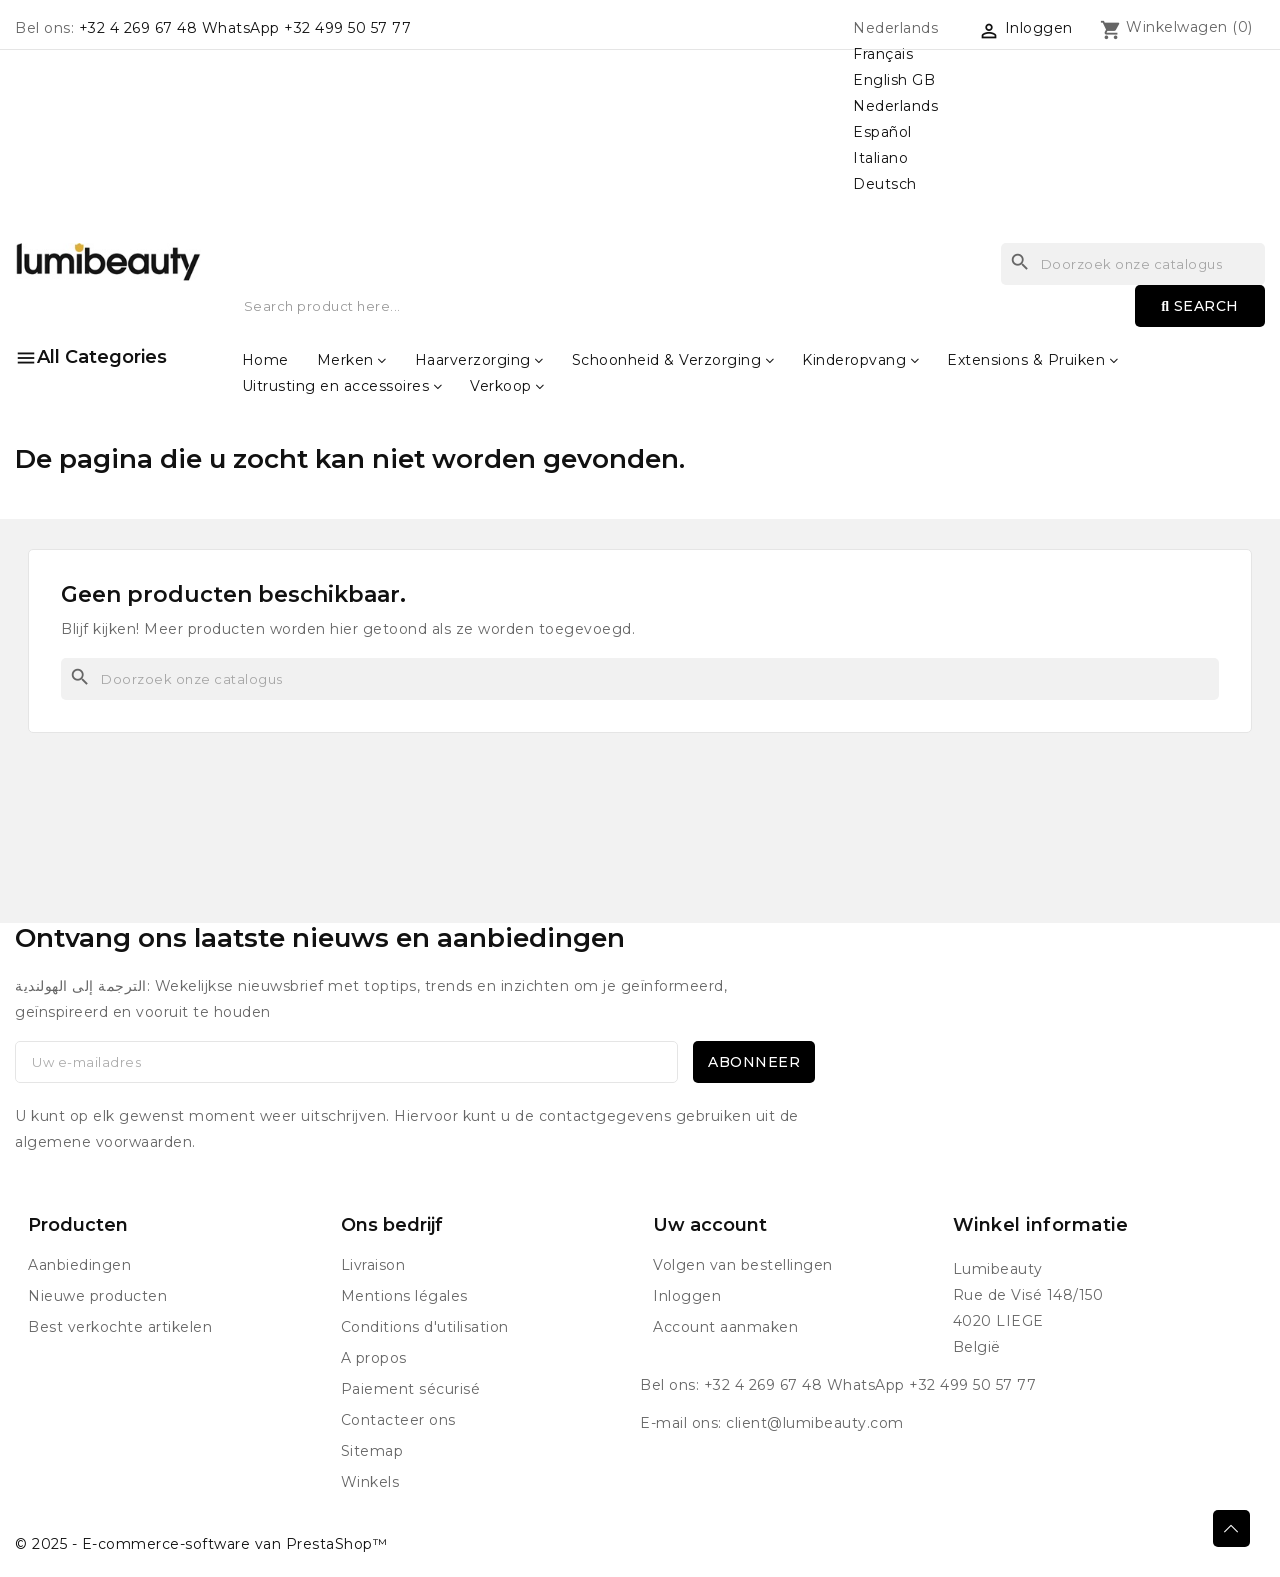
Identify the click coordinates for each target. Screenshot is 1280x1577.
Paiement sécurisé (411, 1389)
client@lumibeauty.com (815, 1423)
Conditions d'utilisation (425, 1327)
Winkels (370, 1482)
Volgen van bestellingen (743, 1265)
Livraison (373, 1265)
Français (883, 54)
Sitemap (372, 1451)
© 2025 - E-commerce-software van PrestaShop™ (201, 1544)
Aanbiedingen (79, 1265)
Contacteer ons (398, 1420)
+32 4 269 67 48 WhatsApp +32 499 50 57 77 (245, 28)
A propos (374, 1358)
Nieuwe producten (97, 1296)
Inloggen (687, 1296)
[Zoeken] (640, 679)
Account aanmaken (725, 1327)
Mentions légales (404, 1296)
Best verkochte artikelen (120, 1327)
